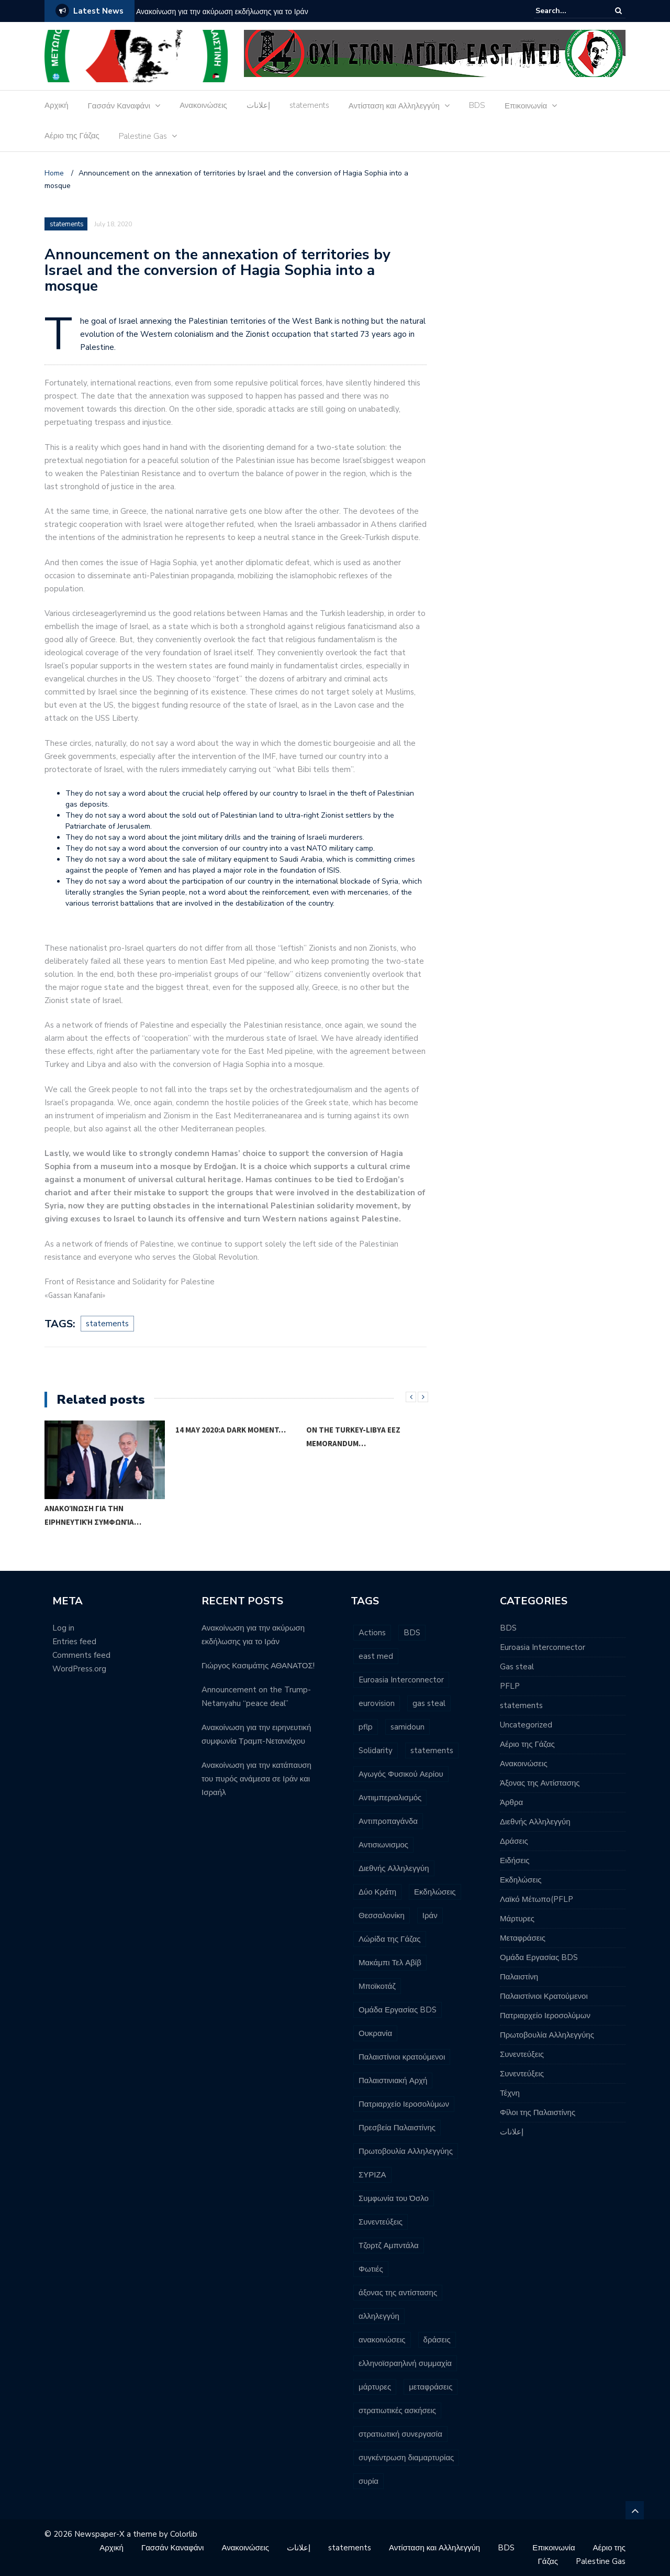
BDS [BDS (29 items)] (412, 1632)
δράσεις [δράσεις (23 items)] (437, 2340)
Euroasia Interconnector (542, 1647)
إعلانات (258, 105)
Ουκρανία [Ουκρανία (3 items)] (375, 2033)
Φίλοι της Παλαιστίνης (537, 2112)
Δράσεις (514, 1841)
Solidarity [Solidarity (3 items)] (376, 1750)
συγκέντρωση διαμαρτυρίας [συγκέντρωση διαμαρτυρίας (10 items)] (406, 2457)
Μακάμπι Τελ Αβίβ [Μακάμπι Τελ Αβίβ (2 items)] (390, 1962)
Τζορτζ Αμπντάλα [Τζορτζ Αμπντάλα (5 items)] (389, 2245)
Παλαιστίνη (519, 1977)
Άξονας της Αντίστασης (540, 1783)
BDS (477, 105)
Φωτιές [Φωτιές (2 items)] (371, 2269)
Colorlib (183, 2534)
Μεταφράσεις (522, 1938)
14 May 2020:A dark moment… (230, 1430)
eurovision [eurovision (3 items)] (377, 1703)
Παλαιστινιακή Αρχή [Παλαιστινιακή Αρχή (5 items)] (393, 2080)
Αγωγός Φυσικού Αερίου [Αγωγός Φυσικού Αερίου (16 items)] (401, 1774)
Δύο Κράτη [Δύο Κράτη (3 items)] (377, 1892)
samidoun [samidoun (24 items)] (407, 1727)
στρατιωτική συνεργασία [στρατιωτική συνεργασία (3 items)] (400, 2434)
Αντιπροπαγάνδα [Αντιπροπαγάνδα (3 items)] (388, 1821)
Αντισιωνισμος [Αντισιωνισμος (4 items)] (383, 1845)
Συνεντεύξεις (522, 2054)
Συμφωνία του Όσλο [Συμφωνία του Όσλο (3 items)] (394, 2198)
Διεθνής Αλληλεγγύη (535, 1822)
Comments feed (81, 1655)
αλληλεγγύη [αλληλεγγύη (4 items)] (379, 2316)
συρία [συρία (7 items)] (368, 2481)
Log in (63, 1628)
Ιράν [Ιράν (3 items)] (430, 1915)
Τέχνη (510, 2093)
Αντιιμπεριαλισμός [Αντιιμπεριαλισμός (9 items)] (390, 1797)
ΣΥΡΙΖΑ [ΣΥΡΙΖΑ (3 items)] (372, 2175)
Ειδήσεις (515, 1860)
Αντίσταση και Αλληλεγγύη (394, 106)
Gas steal (517, 1666)
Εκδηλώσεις (521, 1880)
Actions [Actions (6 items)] (372, 1632)
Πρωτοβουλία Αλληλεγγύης (547, 2035)
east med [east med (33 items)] (376, 1656)
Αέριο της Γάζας (71, 135)
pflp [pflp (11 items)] (366, 1727)
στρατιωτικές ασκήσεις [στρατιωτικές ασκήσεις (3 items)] (397, 2410)
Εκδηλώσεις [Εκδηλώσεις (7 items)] (435, 1892)
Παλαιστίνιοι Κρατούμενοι (544, 1996)
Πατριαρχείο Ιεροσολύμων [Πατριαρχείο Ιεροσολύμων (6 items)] (404, 2104)
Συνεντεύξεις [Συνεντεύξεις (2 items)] (381, 2222)
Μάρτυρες (517, 1918)
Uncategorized (526, 1725)
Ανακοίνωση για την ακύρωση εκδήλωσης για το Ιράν (222, 12)
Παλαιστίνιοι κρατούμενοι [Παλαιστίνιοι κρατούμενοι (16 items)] (402, 2057)
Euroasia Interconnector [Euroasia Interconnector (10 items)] (401, 1680)
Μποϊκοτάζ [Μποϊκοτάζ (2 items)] (377, 1986)
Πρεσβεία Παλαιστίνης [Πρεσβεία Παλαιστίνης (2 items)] (397, 2127)
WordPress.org (79, 1669)
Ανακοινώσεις (203, 105)
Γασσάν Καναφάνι (119, 106)
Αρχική (56, 105)
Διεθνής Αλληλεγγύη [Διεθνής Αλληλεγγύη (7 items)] (394, 1868)
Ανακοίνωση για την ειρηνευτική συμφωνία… (92, 1515)
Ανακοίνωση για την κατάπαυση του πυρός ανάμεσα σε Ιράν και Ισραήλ (256, 1779)
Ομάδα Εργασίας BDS (539, 1957)
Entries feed (74, 1641)
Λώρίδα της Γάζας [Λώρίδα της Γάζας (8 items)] (390, 1939)
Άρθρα (511, 1802)
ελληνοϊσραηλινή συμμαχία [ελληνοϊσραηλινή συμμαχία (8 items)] (405, 2363)
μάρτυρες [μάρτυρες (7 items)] (375, 2387)
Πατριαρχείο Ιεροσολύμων (545, 2015)
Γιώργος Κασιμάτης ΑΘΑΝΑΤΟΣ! (258, 1665)
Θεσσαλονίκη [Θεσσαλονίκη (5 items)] (382, 1915)
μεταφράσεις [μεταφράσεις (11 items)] (430, 2387)
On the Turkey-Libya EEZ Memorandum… (353, 1436)
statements (309, 105)
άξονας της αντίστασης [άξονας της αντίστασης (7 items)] (398, 2292)
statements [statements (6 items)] (431, 1750)
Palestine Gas (143, 136)
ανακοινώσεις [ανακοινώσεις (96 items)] (382, 2340)
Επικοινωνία (526, 106)
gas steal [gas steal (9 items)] (428, 1703)
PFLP (510, 1686)
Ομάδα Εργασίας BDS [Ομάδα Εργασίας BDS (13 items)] (398, 2010)
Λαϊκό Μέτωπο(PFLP (536, 1899)
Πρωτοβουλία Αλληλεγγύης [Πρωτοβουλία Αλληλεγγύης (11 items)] (406, 2151)
